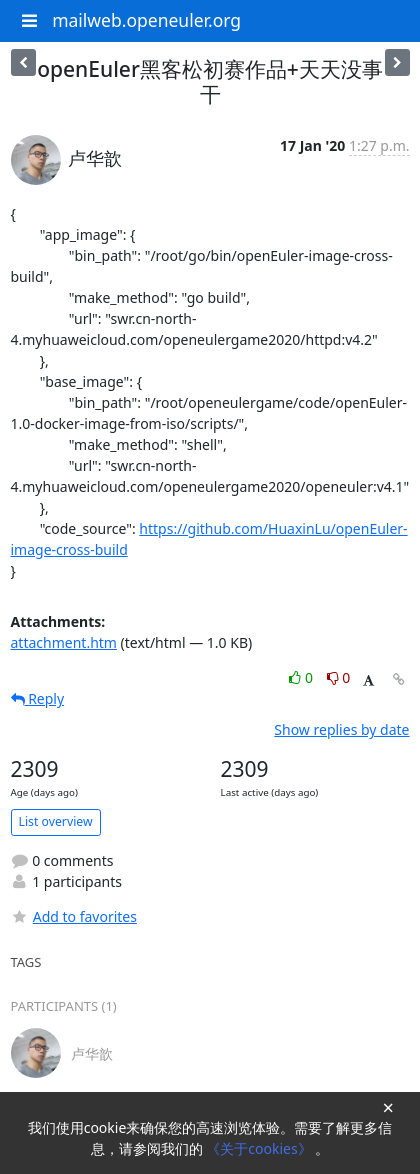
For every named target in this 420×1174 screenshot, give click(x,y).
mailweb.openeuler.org (146, 20)
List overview (56, 821)
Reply (38, 698)
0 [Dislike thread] (339, 677)
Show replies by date (341, 729)
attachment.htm (64, 642)
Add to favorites (74, 916)
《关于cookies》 (260, 1148)
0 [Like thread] (302, 677)
